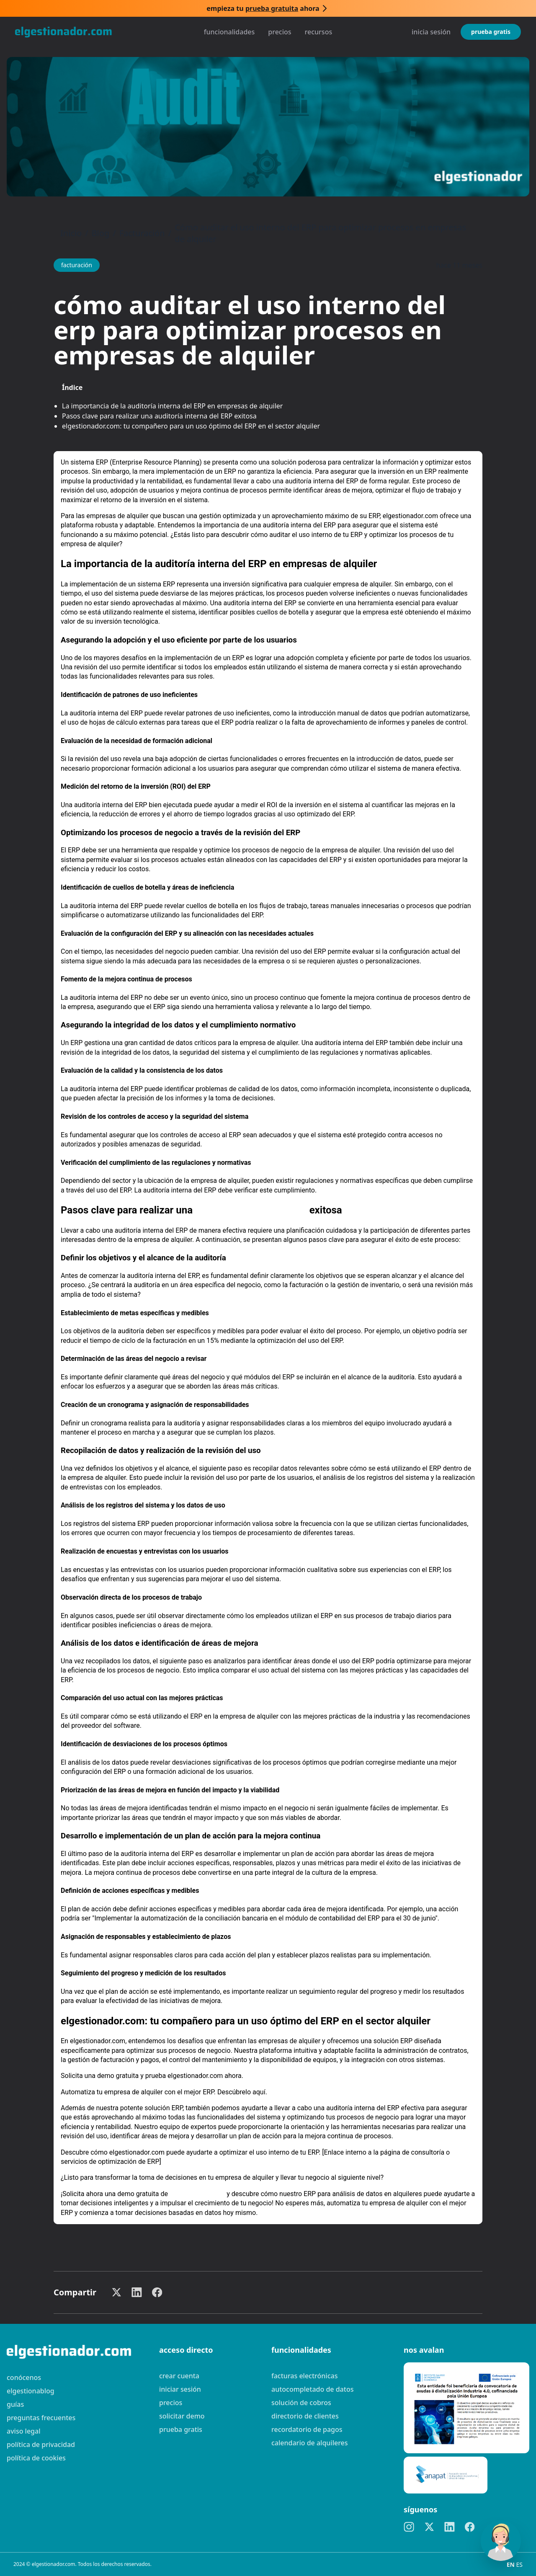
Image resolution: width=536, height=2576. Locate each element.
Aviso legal (24, 2431)
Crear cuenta (179, 2375)
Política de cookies (36, 2457)
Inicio (71, 233)
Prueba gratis (490, 32)
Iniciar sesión (180, 2389)
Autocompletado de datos (312, 2389)
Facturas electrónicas (304, 2375)
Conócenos (24, 2377)
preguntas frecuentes (41, 2417)
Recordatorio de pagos (307, 2429)
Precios (279, 31)
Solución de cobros (301, 2402)
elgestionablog (30, 2390)
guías (15, 2404)
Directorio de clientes (305, 2416)
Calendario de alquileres (309, 2442)
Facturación (142, 233)
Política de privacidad (41, 2444)
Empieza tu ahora (262, 8)
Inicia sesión (431, 31)
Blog (101, 233)
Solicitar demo (182, 2416)
